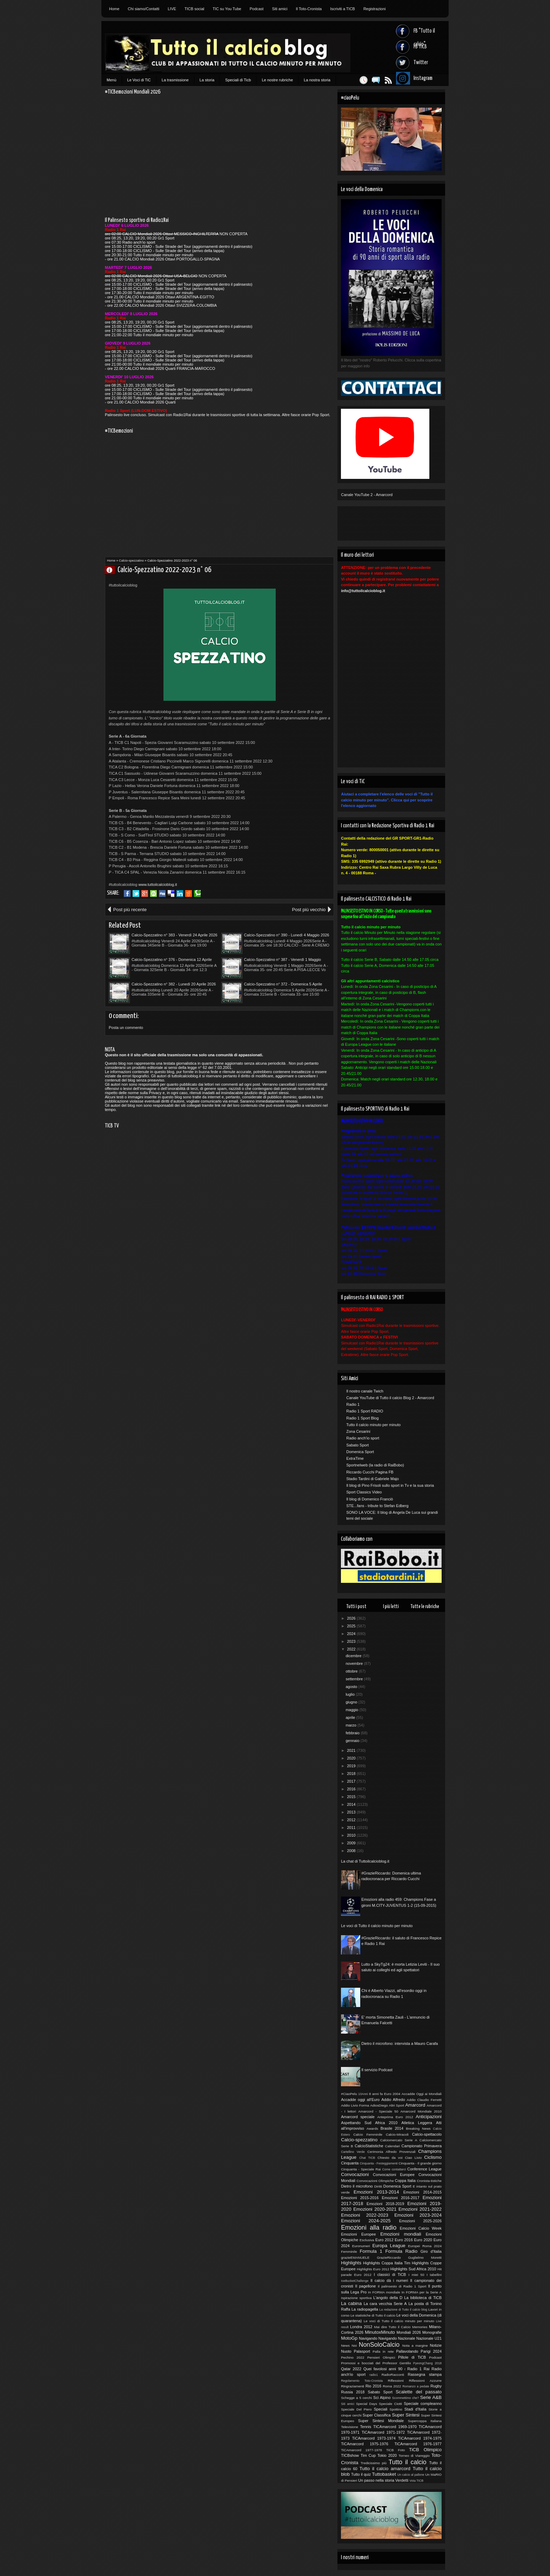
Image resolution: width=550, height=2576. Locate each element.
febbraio (353, 1733)
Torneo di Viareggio (414, 2456)
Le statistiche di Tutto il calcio (372, 2315)
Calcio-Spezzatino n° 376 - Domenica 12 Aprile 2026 (172, 959)
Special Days (366, 2404)
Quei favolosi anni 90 (382, 2369)
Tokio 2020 (387, 2455)
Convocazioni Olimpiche (375, 2181)
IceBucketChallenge (354, 2281)
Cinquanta (349, 2163)
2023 (352, 1641)
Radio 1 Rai (418, 2369)
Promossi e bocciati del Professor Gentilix (376, 2363)
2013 (352, 1812)
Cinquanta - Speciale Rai (361, 2169)
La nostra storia (317, 80)
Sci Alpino (381, 2397)
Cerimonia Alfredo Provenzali (391, 2152)
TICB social (194, 9)
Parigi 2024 (431, 2351)
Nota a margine (415, 2345)
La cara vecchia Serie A (385, 2304)
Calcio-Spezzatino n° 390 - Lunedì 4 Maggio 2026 (286, 935)
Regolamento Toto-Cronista (362, 2380)
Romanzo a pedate (415, 2386)
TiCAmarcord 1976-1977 (418, 2444)
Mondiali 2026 (409, 2332)
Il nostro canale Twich (364, 1391)
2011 (352, 1827)
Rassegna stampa (425, 2374)
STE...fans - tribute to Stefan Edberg (377, 1506)
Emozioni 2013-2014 (376, 2192)
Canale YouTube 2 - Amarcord (367, 495)
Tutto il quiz (361, 2474)
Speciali (381, 2409)
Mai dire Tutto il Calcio (392, 2327)
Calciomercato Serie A (398, 2140)
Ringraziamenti (352, 2386)
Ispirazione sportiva (356, 2298)
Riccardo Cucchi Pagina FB (370, 1472)
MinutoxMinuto (380, 2332)
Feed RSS (388, 80)
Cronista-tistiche (429, 2181)
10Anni (363, 2094)
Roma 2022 (392, 2386)
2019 (352, 1766)
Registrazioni (374, 9)
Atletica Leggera (416, 2123)
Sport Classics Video (364, 1492)
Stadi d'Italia (415, 2409)
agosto (352, 1686)
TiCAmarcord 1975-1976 (364, 2444)
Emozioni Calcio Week (421, 2228)
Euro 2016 (403, 2240)
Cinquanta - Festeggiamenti (379, 2163)
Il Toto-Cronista (309, 9)
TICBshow (350, 2455)
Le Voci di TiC (139, 80)
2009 (352, 1843)
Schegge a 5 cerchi (356, 2398)
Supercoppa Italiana (425, 2421)
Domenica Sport (360, 1452)
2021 (352, 1750)
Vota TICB (416, 2480)
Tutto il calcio (408, 2462)
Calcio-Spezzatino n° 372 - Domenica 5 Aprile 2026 (283, 984)
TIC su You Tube (227, 9)
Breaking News (418, 2128)
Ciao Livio (413, 2158)
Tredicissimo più (374, 2463)
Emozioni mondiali (400, 2234)
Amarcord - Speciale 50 (378, 2111)
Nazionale (406, 2338)
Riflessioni (396, 2380)
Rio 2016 (373, 2386)
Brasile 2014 (392, 2128)
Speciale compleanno (423, 2403)
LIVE (172, 9)
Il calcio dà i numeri (389, 2280)
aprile (351, 1717)
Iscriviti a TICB (342, 9)
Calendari (392, 2146)
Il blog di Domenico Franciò (369, 1499)
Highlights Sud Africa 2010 (413, 2269)
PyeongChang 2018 (427, 2363)
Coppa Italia (405, 2180)
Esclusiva (367, 2240)
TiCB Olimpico (425, 2449)
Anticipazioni (429, 2116)
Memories (419, 2327)
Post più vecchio (309, 909)
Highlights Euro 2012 (373, 2269)
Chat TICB (367, 2158)
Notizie (436, 2345)
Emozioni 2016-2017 (400, 2198)
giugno (352, 1702)
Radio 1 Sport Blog (362, 1418)
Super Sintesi (406, 2415)
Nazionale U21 (429, 2338)
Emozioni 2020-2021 (374, 2209)
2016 (352, 1789)
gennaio (353, 1740)
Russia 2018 (352, 2392)
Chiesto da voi (389, 2158)
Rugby (436, 2386)
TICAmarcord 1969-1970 (395, 2427)
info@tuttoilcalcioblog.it (363, 591)
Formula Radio (401, 2251)
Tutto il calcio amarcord (385, 2468)
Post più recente (130, 909)
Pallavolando (407, 2351)
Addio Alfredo (393, 2099)
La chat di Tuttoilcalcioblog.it (365, 1861)
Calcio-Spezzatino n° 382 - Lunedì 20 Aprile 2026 (174, 984)
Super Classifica (377, 2415)
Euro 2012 (384, 2240)
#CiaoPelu (349, 2094)
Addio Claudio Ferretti (424, 2100)
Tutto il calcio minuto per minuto (373, 1425)
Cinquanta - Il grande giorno (420, 2163)
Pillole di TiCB (412, 2357)
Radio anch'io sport (362, 1438)
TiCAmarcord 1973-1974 (374, 2438)
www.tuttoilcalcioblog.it (157, 884)
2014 (352, 1804)
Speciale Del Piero (356, 2409)
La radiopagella (364, 2309)
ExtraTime (355, 1458)
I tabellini (434, 2275)
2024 (352, 1634)
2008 (352, 1851)
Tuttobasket (384, 2474)
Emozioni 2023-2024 (418, 2215)
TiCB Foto (395, 2450)
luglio (351, 1694)
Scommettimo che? (405, 2398)
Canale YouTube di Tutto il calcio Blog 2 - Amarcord (390, 1398)
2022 (352, 1649)
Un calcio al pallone (410, 2474)
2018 (352, 1773)
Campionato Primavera (422, 2146)
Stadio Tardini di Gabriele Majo (372, 1479)
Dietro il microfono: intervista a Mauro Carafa (399, 2043)
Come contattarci (394, 2169)
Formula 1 (371, 2251)
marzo (351, 1725)
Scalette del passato (419, 2391)
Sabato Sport (357, 1445)
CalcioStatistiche (369, 2146)
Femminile (349, 2251)
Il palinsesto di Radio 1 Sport (402, 2286)
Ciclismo (433, 2157)
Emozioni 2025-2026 (420, 2221)
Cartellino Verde (353, 2152)
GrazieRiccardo (389, 2257)
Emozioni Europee (358, 2234)
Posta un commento (126, 1027)
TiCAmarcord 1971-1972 (383, 2432)
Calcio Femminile (367, 2134)
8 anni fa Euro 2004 (384, 2094)
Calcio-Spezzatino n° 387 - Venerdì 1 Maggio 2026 (282, 959)
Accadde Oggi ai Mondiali (422, 2094)
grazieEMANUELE (355, 2257)
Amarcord (415, 2105)
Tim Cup (368, 2455)
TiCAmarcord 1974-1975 (420, 2438)
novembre (355, 1663)
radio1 (373, 2375)
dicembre (354, 1656)
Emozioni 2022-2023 (364, 2215)
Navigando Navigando (378, 2338)
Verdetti (401, 2480)
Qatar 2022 (351, 2369)
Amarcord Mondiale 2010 (421, 2111)
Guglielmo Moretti (425, 2257)
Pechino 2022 (352, 2357)
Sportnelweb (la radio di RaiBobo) (375, 1465)
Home (114, 9)
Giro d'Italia (431, 2251)
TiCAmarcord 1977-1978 (361, 2450)
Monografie (432, 2332)
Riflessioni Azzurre (425, 2380)
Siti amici (279, 9)
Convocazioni (355, 2174)
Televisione (349, 2427)
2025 (352, 1626)
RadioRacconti (393, 2375)
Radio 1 (353, 1404)
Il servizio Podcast (377, 2070)
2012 (352, 1820)
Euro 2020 (423, 2240)
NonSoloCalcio (379, 2344)
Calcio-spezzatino (131, 560)
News (345, 2345)
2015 (352, 1797)
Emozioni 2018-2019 (385, 2204)
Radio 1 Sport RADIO (364, 1411)
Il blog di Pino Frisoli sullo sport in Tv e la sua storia (390, 1485)
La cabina (351, 2303)
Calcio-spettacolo (427, 2134)
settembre (355, 1679)
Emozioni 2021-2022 (420, 2209)
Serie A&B (431, 2397)
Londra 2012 (361, 2327)
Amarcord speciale (358, 2117)
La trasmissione (175, 80)
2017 (352, 1781)
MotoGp (349, 2338)
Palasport (362, 2351)
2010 (352, 1835)
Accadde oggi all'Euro (360, 2099)
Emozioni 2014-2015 (422, 2192)
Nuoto (346, 2351)
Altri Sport (396, 2105)
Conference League (424, 2169)
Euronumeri (361, 2246)
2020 (352, 1758)
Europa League (388, 2245)
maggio (352, 1710)
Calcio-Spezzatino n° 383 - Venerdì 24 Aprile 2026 (174, 935)
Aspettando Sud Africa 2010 (369, 2123)
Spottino (396, 2409)
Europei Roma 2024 (425, 2246)
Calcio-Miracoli (397, 2134)
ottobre (352, 1671)
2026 (352, 1618)
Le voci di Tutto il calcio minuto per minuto (376, 1926)
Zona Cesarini (358, 1431)
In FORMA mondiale (384, 2292)
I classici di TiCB (390, 2274)
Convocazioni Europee (394, 2174)
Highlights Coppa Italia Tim (386, 2263)
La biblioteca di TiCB (423, 2298)
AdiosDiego (379, 2105)
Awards (372, 2128)
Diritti (378, 2186)
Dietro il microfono (357, 2186)
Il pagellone (365, 2286)
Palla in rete (383, 2351)
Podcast (257, 9)
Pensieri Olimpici (381, 2357)
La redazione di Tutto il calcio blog (403, 2309)
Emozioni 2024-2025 (365, 2220)
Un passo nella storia (376, 2480)
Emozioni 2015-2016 (359, 2198)
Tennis (365, 2427)
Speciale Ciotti (390, 2404)
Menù (111, 80)
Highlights (351, 2262)
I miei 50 (416, 2275)
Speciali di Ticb (238, 80)
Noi (354, 2345)
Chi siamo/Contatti (143, 9)
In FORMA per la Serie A (422, 2292)
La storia (207, 80)
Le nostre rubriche (277, 80)
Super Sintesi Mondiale (381, 2421)
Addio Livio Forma (355, 2105)
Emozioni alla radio (368, 2227)
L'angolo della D (387, 2298)
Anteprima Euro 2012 (395, 2117)
